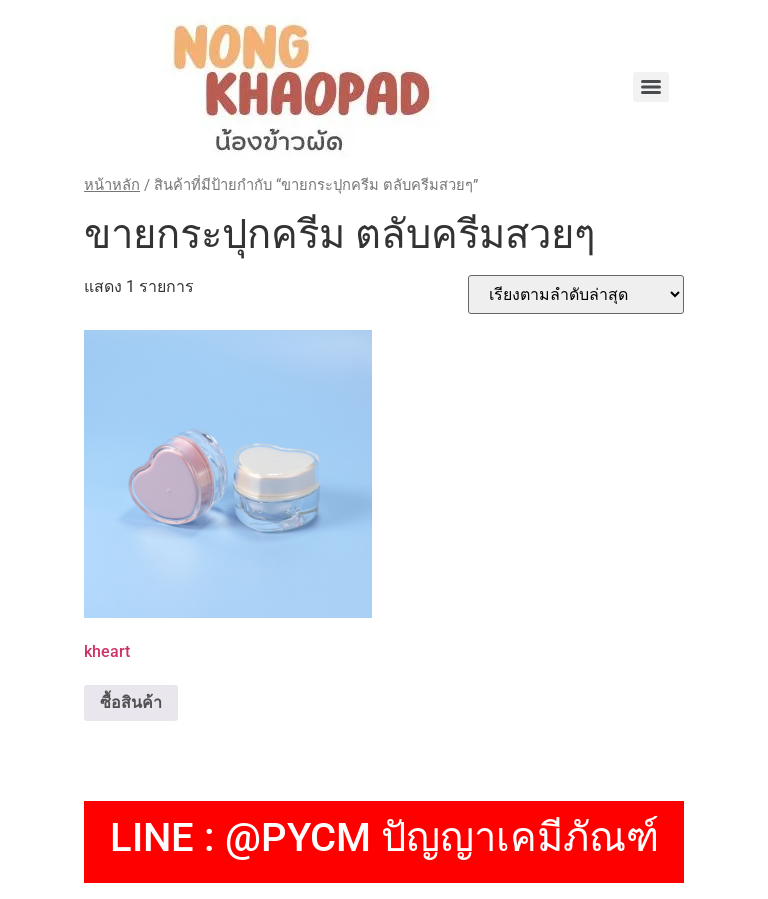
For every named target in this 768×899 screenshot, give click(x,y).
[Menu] (651, 87)
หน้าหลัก (112, 185)
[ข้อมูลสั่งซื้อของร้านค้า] (576, 294)
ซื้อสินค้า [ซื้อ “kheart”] (131, 702)
